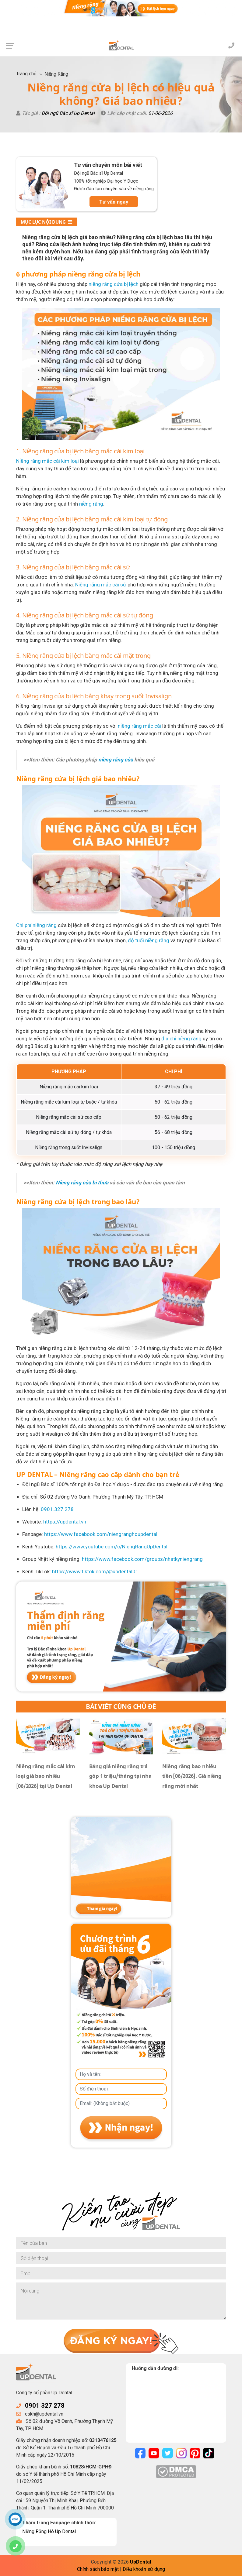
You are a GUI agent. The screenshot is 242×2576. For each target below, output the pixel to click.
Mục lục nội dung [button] (46, 222)
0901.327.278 (57, 1509)
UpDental (140, 2562)
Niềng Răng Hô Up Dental (49, 2531)
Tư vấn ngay (113, 202)
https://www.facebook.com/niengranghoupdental (100, 1534)
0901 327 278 (45, 2405)
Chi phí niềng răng (36, 925)
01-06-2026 (160, 113)
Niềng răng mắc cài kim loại (47, 461)
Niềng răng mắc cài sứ (100, 585)
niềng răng (91, 504)
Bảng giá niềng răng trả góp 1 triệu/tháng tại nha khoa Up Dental (120, 1776)
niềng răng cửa (115, 760)
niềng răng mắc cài (139, 726)
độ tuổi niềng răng (148, 940)
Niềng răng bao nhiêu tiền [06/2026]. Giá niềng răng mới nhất (192, 1776)
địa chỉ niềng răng (181, 1039)
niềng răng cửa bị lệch (114, 284)
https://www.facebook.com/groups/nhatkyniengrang (142, 1559)
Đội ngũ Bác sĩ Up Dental (68, 113)
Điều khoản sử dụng (144, 2569)
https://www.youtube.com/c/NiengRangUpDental (111, 1547)
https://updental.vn (64, 1522)
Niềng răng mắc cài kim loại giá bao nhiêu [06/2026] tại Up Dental (45, 1776)
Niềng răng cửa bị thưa (82, 1183)
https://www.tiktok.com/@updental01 (95, 1571)
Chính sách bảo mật (98, 2569)
